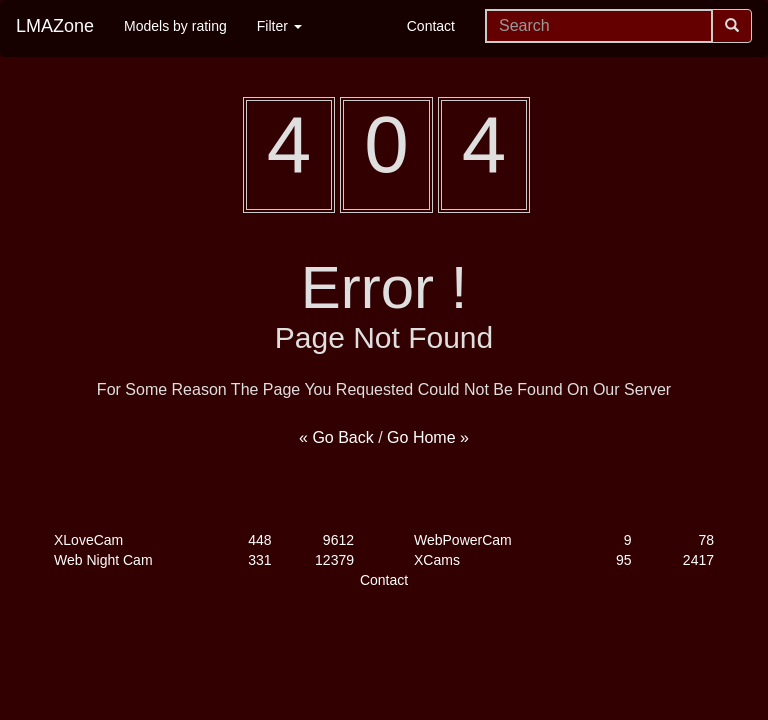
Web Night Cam (103, 560)
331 (259, 560)
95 (624, 560)
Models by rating (175, 26)
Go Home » (428, 437)
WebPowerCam (463, 540)
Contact (431, 26)
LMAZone (55, 26)
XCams (437, 560)
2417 (698, 560)
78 (706, 540)
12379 (334, 560)
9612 (338, 540)
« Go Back (336, 437)
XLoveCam (88, 540)
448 (259, 540)
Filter (279, 26)
